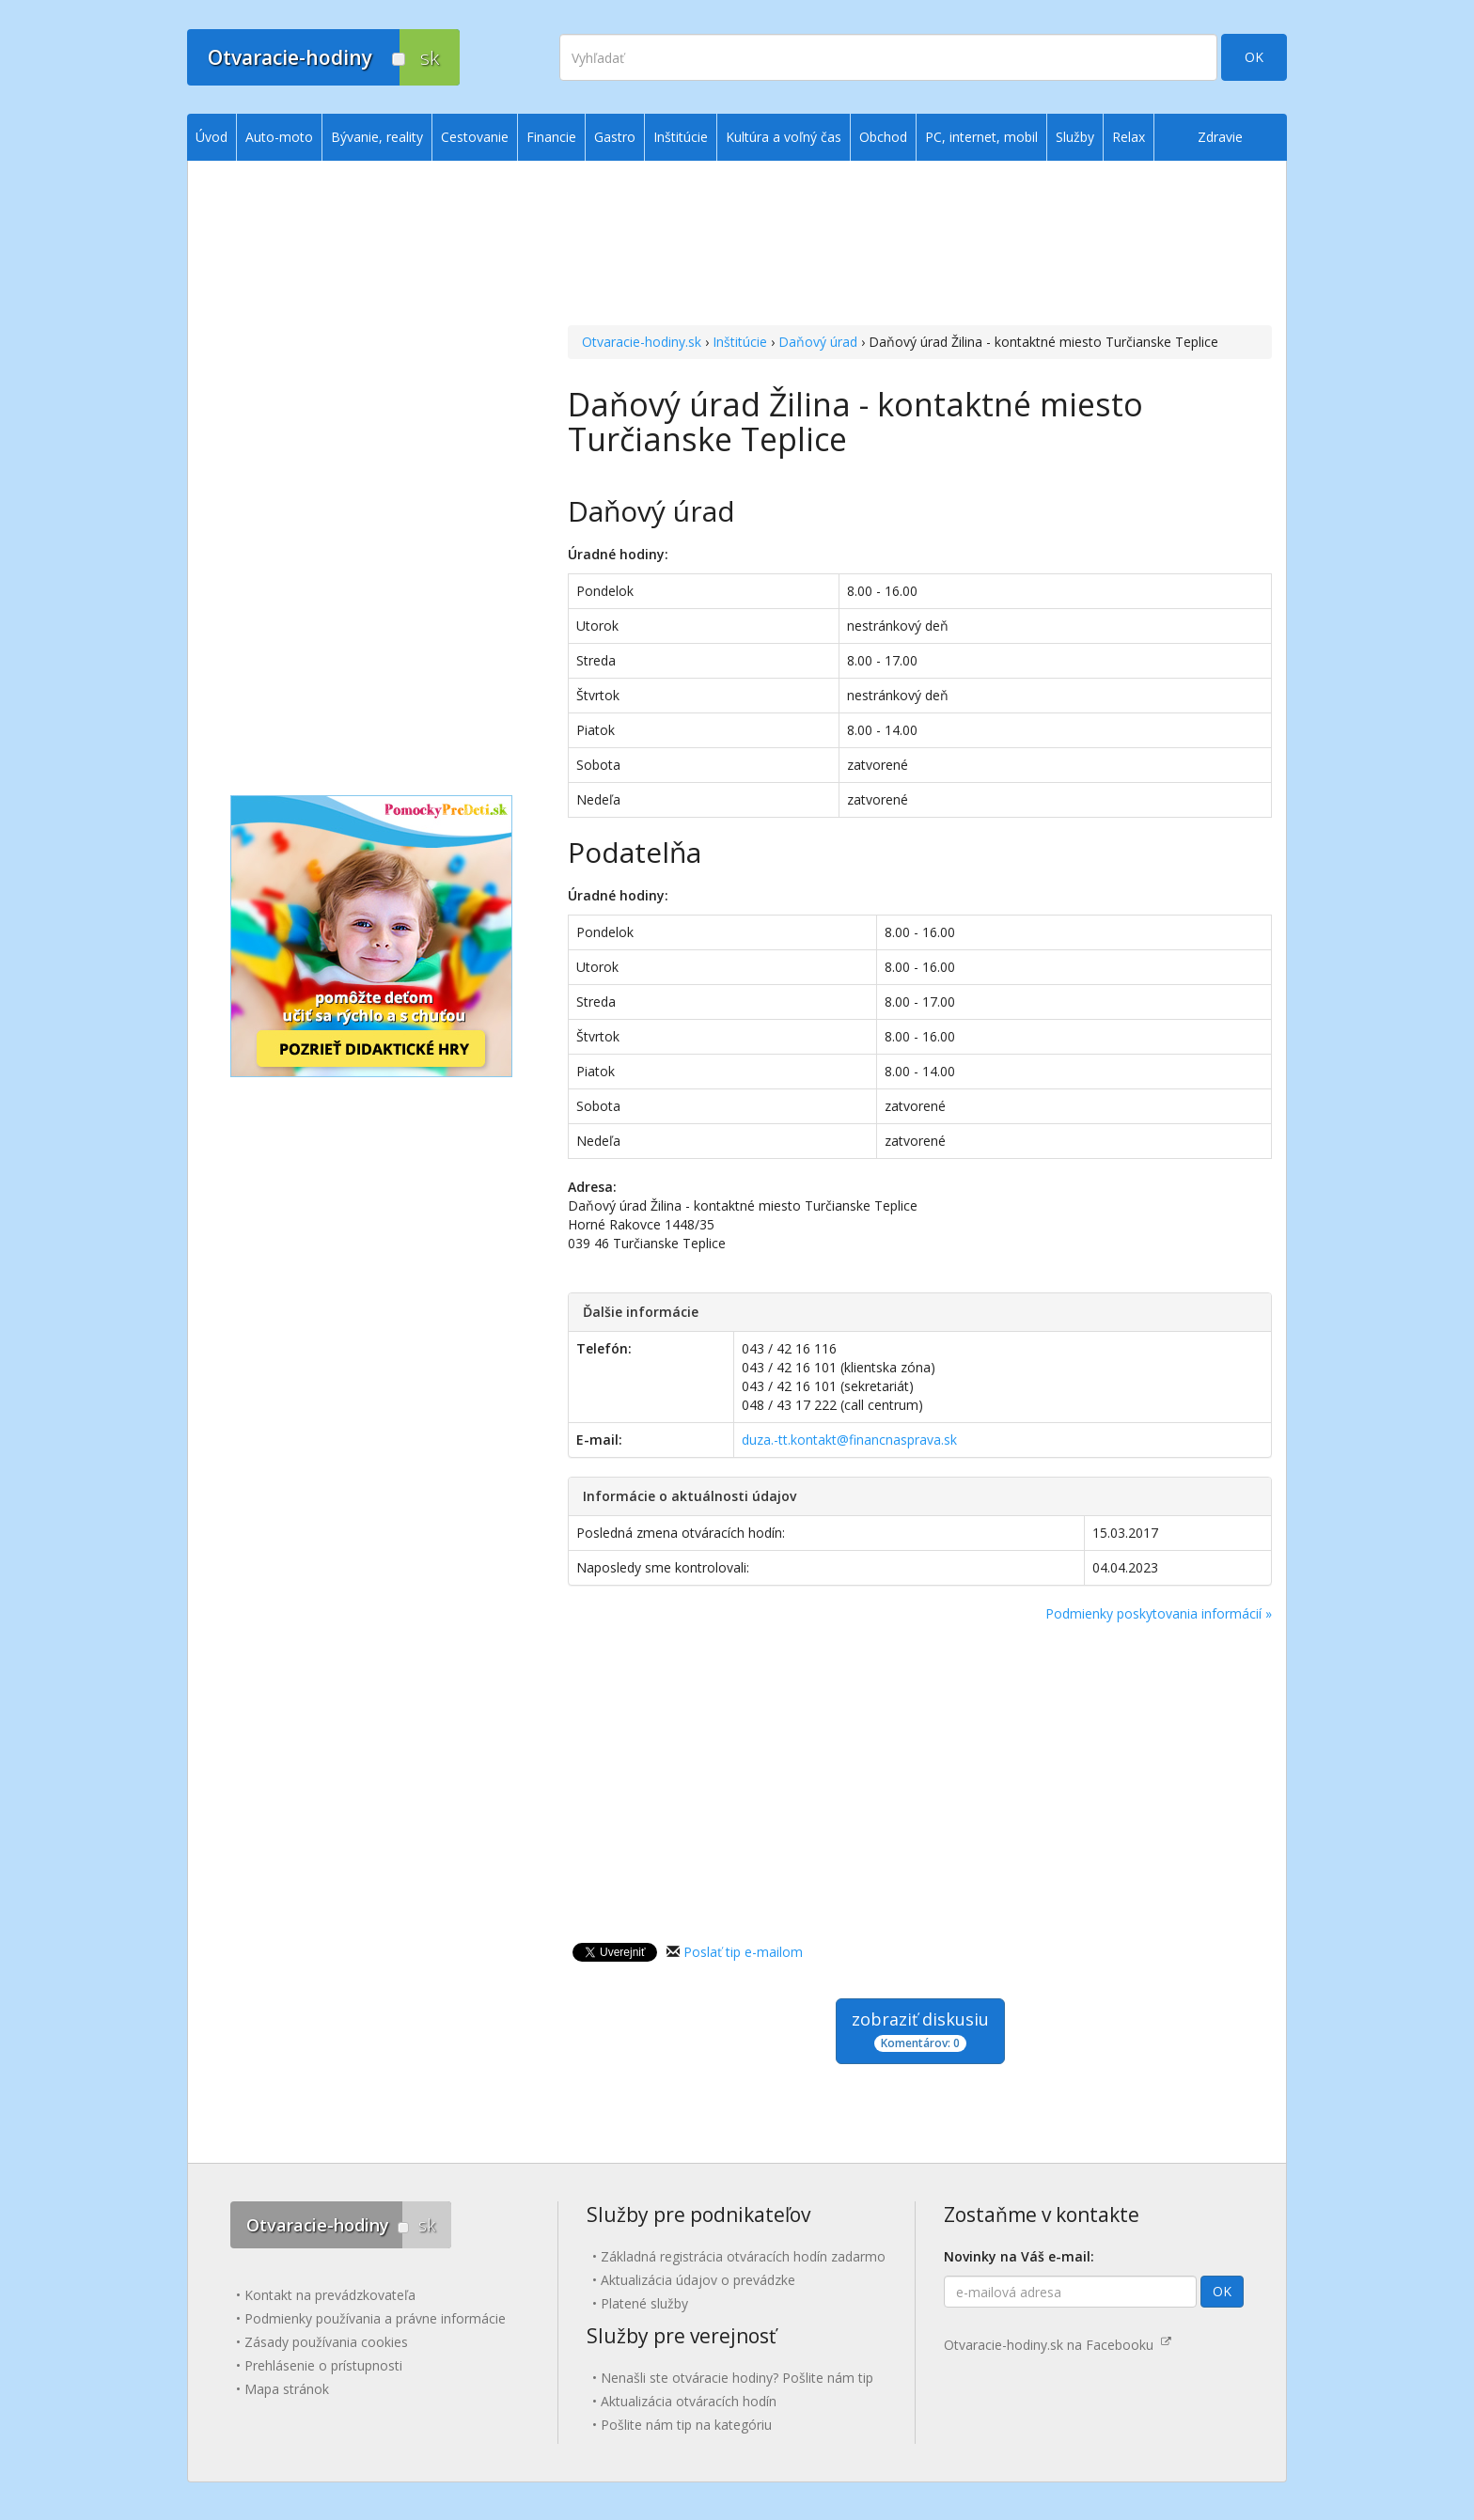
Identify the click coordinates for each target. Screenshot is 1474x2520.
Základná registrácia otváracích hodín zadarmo (743, 2256)
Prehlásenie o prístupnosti (323, 2365)
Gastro (614, 137)
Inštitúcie (740, 342)
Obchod (883, 137)
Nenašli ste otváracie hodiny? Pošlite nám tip (737, 2378)
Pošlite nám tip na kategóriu (686, 2425)
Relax (1128, 137)
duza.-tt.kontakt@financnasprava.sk (849, 1439)
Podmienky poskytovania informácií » (1158, 1613)
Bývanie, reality (377, 137)
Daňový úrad (817, 342)
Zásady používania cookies (326, 2342)
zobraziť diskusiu (920, 2030)
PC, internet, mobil (981, 137)
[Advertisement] (920, 245)
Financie (551, 137)
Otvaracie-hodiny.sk (641, 342)
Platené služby (644, 2303)
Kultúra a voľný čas (783, 137)
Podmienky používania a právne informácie (375, 2318)
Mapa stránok (286, 2389)
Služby (1075, 137)
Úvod (211, 137)
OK (1254, 57)
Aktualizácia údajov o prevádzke (698, 2280)
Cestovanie (475, 137)
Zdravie (1220, 137)
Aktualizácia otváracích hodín (688, 2401)
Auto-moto (279, 137)
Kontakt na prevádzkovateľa (330, 2295)
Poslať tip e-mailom (743, 1952)
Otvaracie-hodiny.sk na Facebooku (1057, 2345)
